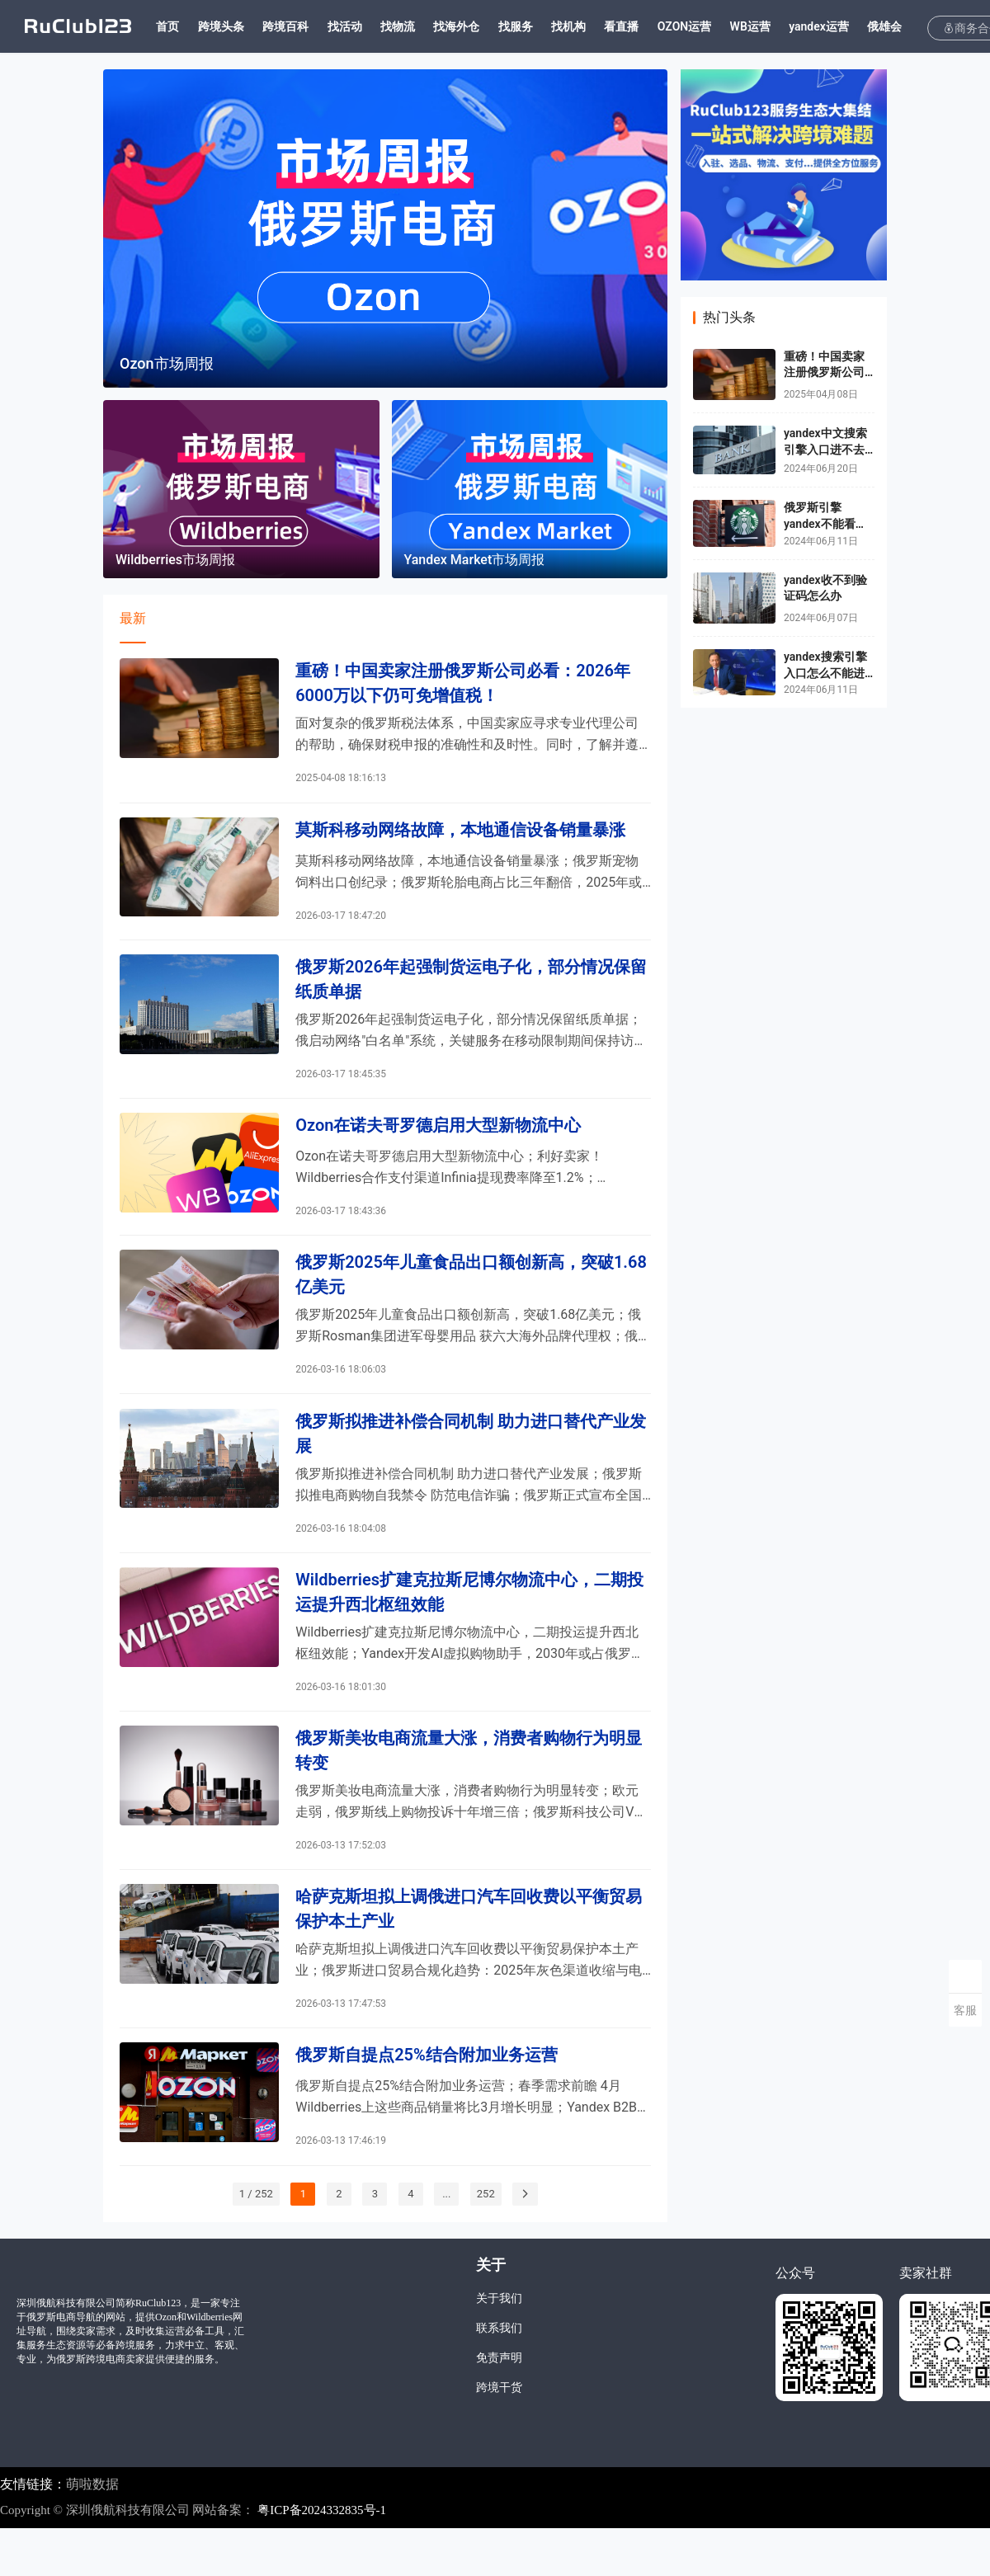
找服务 (537, 26)
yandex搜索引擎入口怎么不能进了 (825, 672)
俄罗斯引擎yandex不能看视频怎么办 (825, 523)
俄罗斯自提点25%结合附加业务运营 (426, 2100)
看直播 (643, 26)
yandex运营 (841, 26)
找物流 (420, 26)
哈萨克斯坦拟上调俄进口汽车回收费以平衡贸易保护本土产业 (468, 1949)
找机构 (590, 26)
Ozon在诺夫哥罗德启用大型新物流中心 (438, 1141)
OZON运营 (706, 26)
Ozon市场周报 (167, 363)
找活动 (366, 26)
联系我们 (499, 2376)
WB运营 (772, 26)
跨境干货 (499, 2435)
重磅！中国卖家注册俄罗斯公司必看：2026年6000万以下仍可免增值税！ (462, 685)
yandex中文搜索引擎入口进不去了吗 (825, 449)
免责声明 (499, 2405)
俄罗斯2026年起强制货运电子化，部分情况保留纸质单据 (471, 990)
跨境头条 (243, 26)
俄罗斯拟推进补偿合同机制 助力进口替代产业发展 (470, 1459)
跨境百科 (308, 26)
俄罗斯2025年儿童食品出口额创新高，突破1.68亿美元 (471, 1295)
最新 (133, 618)
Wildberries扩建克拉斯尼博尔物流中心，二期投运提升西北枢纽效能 (469, 1622)
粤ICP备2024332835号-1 (321, 2557)
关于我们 (499, 2346)
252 (486, 2241)
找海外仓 (478, 26)
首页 (189, 26)
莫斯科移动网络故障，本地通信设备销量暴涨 (460, 836)
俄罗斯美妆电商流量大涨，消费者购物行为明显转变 (468, 1785)
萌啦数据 (92, 2531)
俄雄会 (906, 26)
